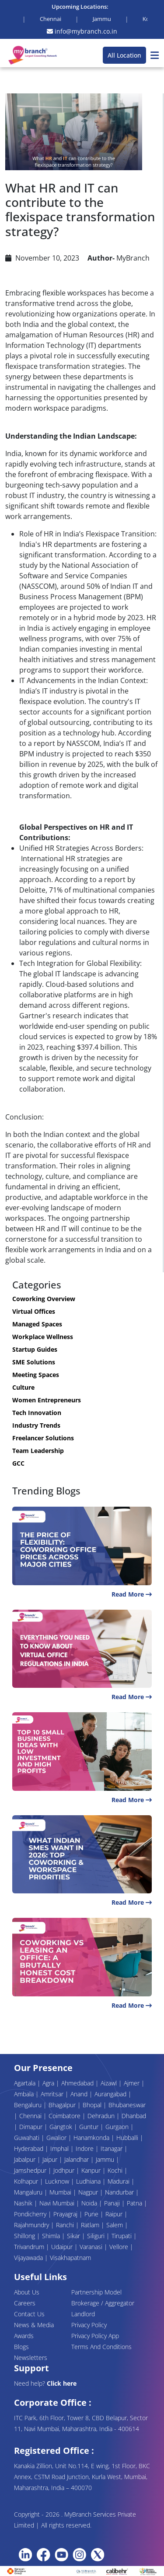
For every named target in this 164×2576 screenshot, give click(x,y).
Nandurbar (120, 2192)
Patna (135, 2203)
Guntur (89, 2127)
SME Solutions (33, 1362)
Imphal (60, 2148)
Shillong (25, 2236)
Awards (24, 2336)
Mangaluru (29, 2192)
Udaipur (62, 2247)
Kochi (116, 2170)
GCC (18, 1463)
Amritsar (53, 2094)
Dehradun (101, 2116)
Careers (24, 2303)
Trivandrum (30, 2247)
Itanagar (112, 2148)
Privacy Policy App (95, 2336)
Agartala (25, 2083)
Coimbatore (65, 2116)
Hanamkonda (92, 2137)
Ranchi (66, 2225)
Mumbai (61, 2192)
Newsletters (30, 2357)
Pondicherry (31, 2214)
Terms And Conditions (101, 2346)
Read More (132, 1594)
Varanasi (92, 2247)
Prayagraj (66, 2214)
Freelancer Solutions (43, 1438)
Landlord (83, 2314)
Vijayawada (29, 2257)
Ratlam (91, 2225)
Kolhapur (27, 2181)
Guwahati (27, 2137)
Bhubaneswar (127, 2105)
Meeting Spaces (35, 1374)
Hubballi (128, 2137)
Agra (49, 2083)
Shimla (52, 2236)
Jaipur (50, 2159)
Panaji (113, 2203)
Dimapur (31, 2127)
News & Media (34, 2325)
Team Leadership (38, 1450)
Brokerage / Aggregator (102, 2303)
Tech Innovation (36, 1412)
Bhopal (93, 2105)
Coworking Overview (43, 1299)
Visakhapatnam (70, 2257)
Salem (115, 2225)
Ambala (24, 2094)
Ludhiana (89, 2181)
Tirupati (122, 2236)
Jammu (106, 2159)
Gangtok (61, 2127)
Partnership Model (96, 2292)
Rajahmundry (32, 2225)
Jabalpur (25, 2159)
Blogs (21, 2346)
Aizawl (110, 2083)
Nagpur (89, 2192)
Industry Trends (36, 1425)
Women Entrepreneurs (46, 1400)
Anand (79, 2094)
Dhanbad (134, 2116)
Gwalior (57, 2137)
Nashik (24, 2203)
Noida (90, 2203)
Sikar (74, 2236)
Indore (85, 2148)
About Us (26, 2292)
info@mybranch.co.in (82, 31)
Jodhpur (64, 2170)
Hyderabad (29, 2148)
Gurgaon (117, 2127)
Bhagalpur (63, 2105)
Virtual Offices (33, 1311)
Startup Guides (34, 1349)
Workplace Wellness (42, 1337)
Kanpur (91, 2170)
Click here (62, 2383)
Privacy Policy (89, 2325)
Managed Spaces (37, 1324)
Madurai (119, 2181)
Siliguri (96, 2236)
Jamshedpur (31, 2170)
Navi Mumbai (57, 2203)
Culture (23, 1387)
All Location (124, 55)
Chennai (31, 2116)
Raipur (114, 2214)
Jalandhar (77, 2159)
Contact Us (29, 2314)
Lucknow (58, 2181)
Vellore (119, 2247)
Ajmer (132, 2083)
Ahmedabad (78, 2083)
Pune (92, 2214)
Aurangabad (111, 2094)
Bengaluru (28, 2105)
